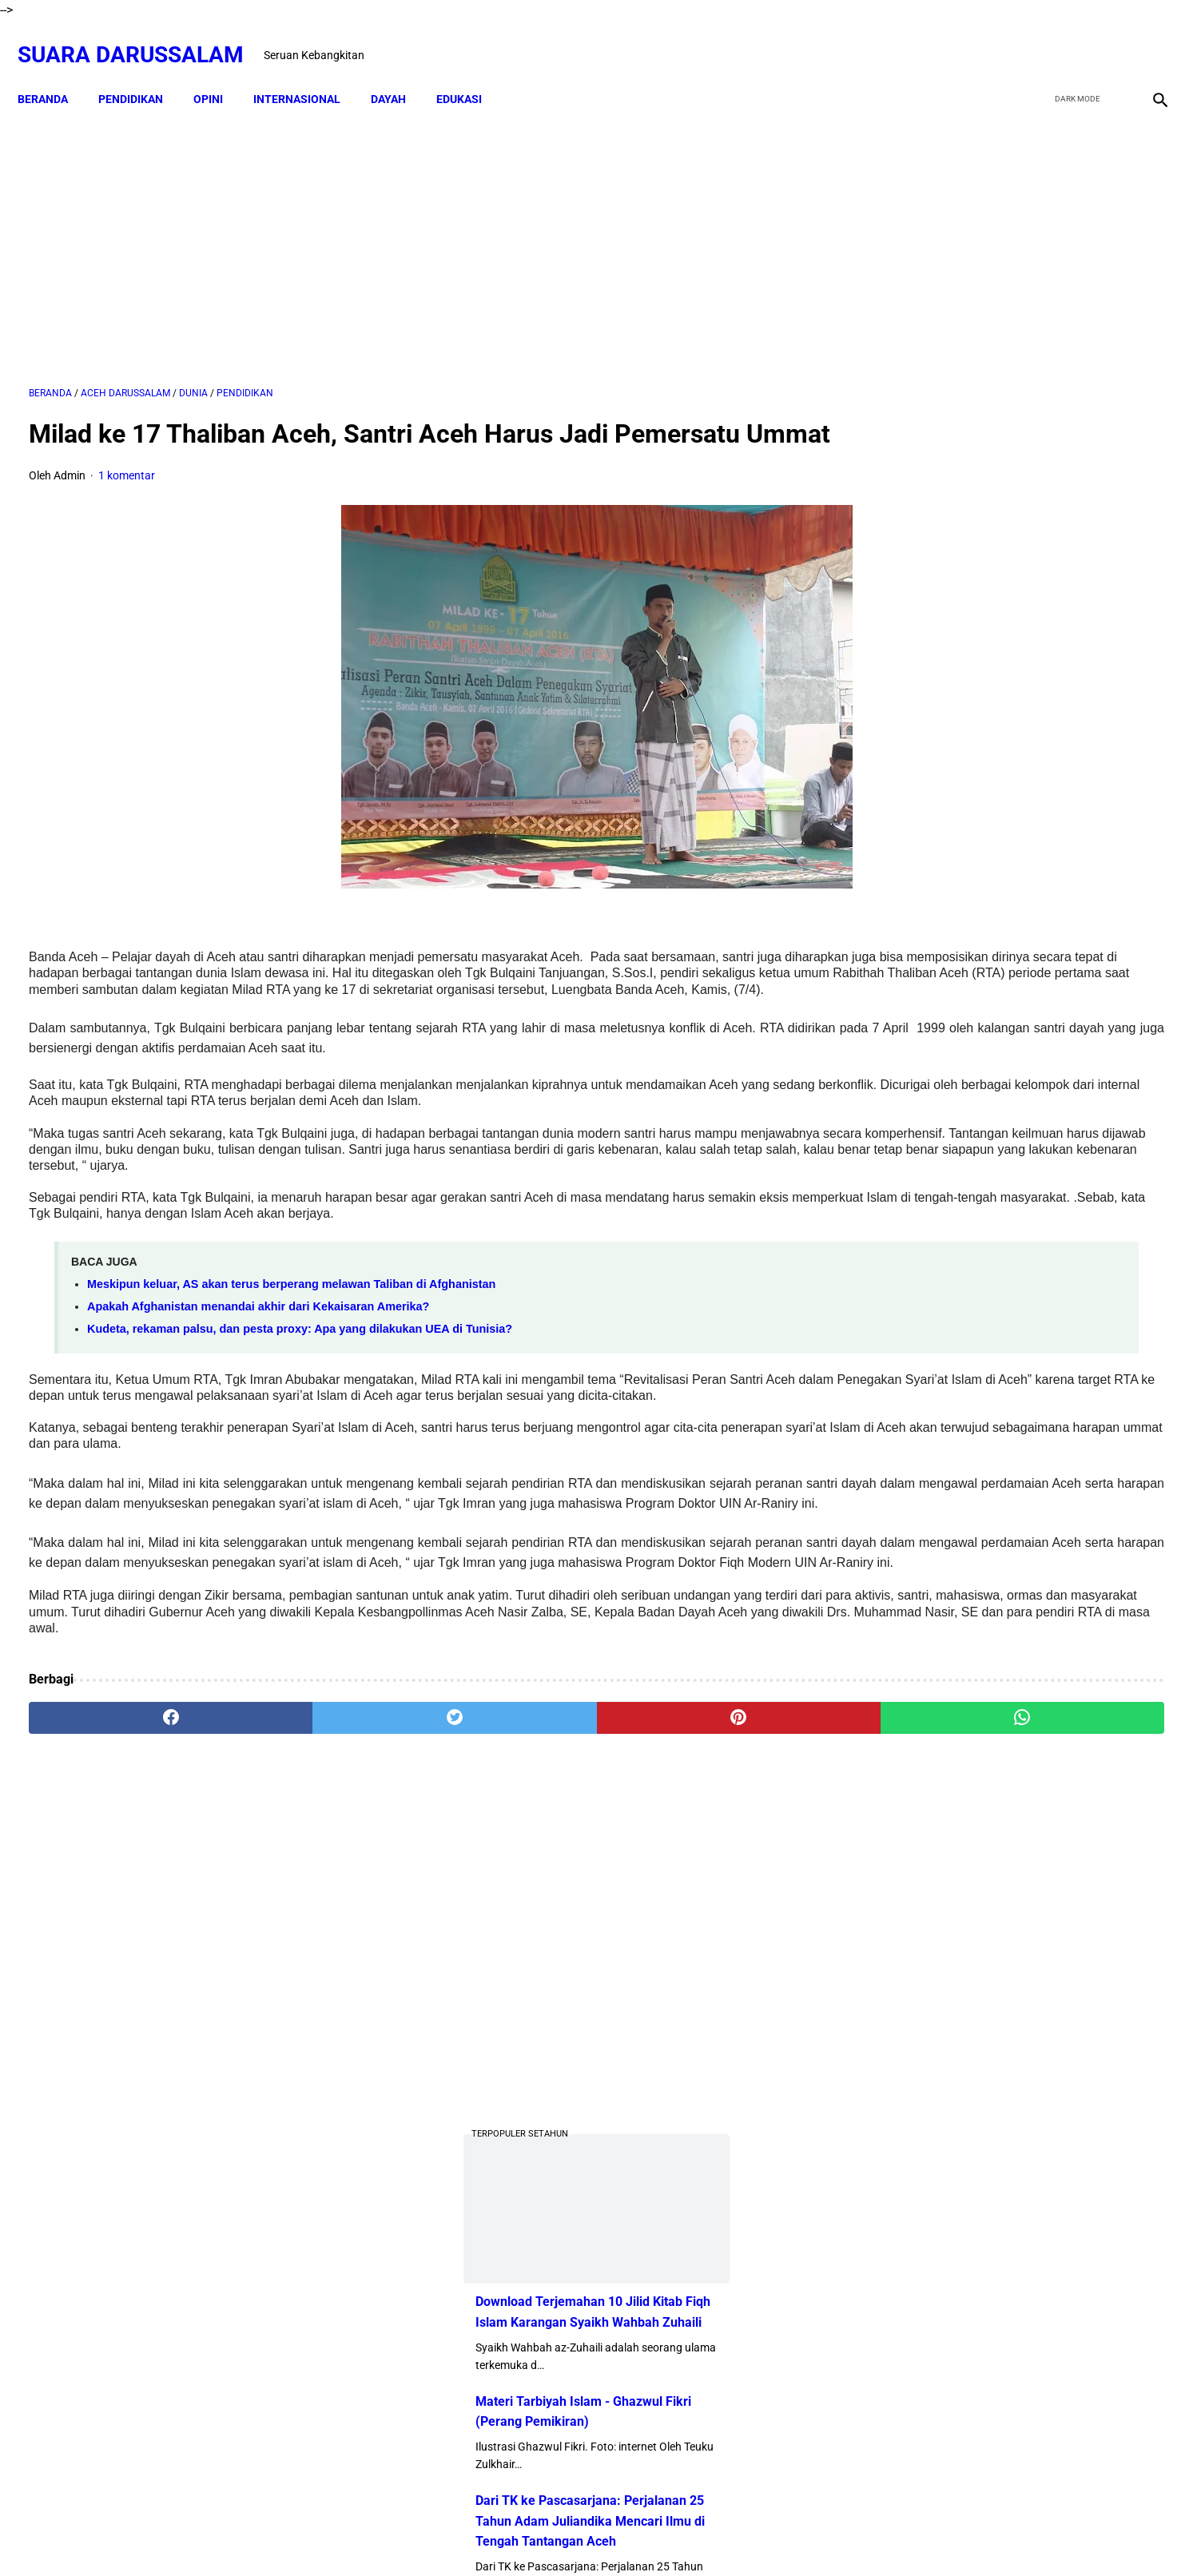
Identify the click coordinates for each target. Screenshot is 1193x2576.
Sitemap (597, 2535)
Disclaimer (536, 2535)
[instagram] (1147, 37)
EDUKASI (470, 72)
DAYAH (399, 72)
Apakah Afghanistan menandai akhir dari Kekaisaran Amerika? (258, 1363)
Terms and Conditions (688, 2535)
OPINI (219, 72)
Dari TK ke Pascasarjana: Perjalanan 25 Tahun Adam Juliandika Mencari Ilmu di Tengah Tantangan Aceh (1001, 756)
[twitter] (1072, 37)
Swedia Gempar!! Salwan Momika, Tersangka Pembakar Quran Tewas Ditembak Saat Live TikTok (989, 876)
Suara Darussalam (142, 37)
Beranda (54, 72)
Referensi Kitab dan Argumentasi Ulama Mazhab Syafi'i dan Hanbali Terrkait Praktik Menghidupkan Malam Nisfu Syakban (1039, 1930)
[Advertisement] (411, 229)
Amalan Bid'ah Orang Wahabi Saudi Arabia (1036, 1348)
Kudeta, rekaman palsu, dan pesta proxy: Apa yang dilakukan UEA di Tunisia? (299, 1385)
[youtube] (1109, 37)
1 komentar (126, 500)
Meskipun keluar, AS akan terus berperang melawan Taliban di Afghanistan (291, 1340)
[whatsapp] (699, 1846)
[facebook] (1034, 37)
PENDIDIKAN (141, 72)
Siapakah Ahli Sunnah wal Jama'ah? (1018, 1557)
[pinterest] (507, 1846)
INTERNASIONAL (308, 72)
